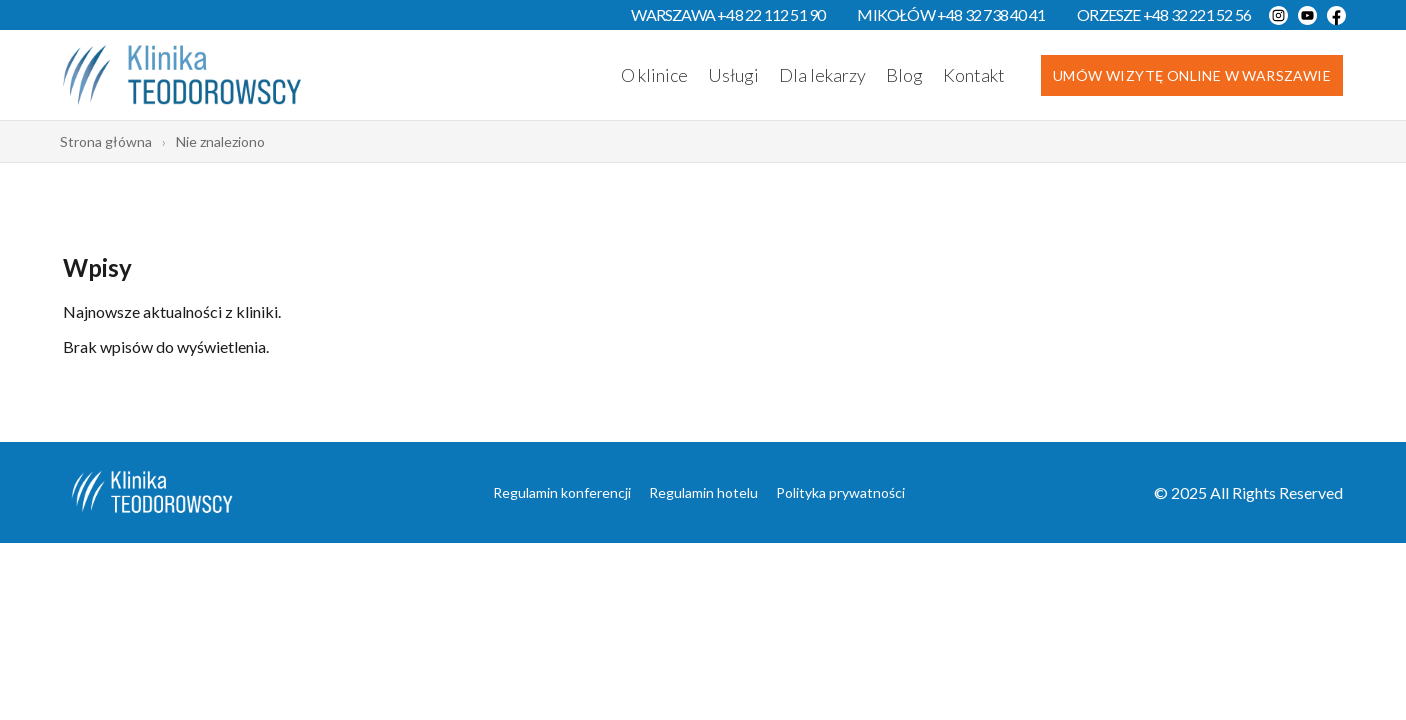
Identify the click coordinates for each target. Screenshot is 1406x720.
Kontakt (974, 75)
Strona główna (106, 141)
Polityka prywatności (840, 492)
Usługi (733, 75)
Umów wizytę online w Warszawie (1192, 75)
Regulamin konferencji (562, 492)
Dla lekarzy (822, 75)
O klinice (654, 75)
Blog (904, 75)
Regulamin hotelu (703, 492)
